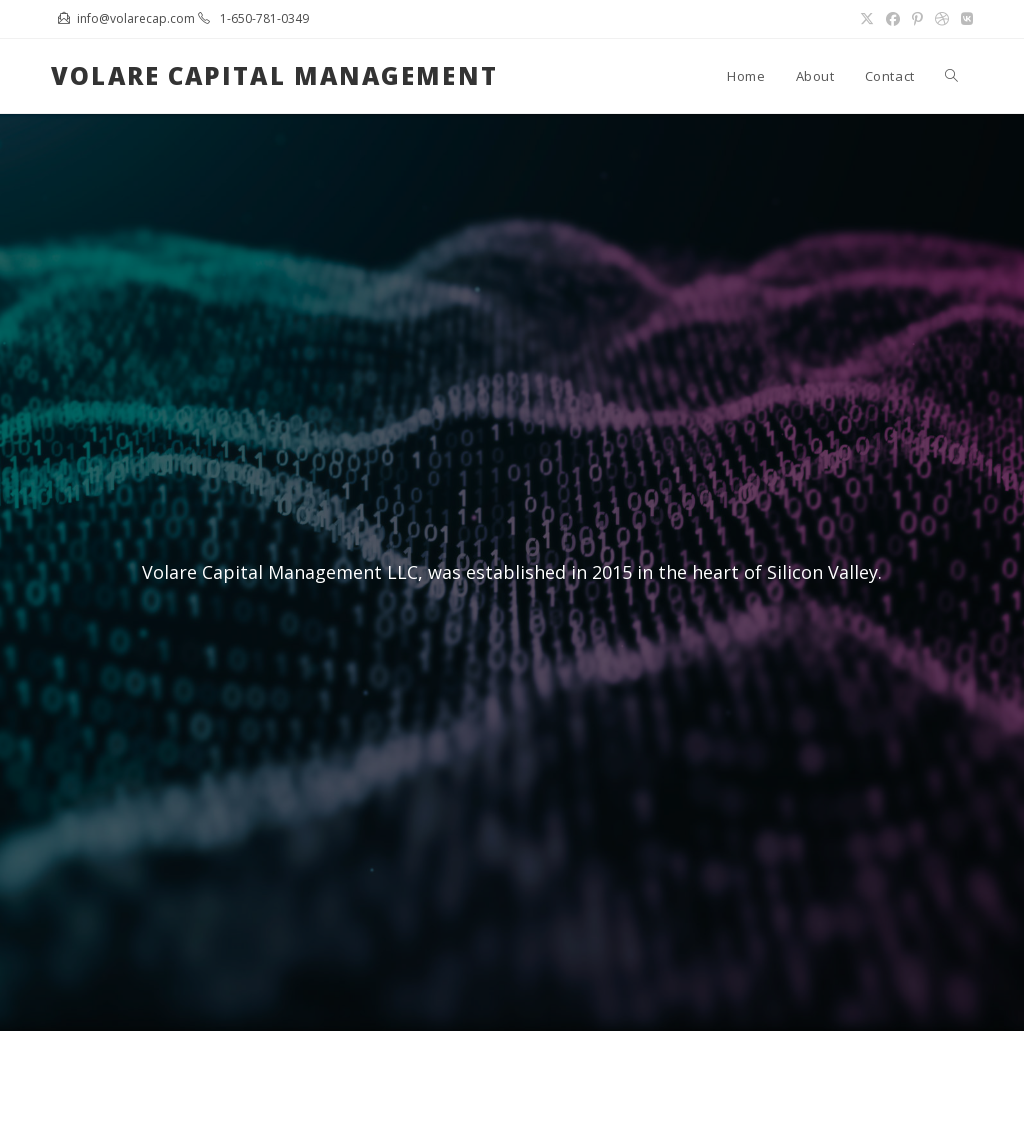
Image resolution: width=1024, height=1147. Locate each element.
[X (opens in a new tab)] (867, 19)
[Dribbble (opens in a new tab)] (942, 19)
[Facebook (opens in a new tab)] (893, 19)
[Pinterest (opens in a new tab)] (917, 19)
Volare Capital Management (274, 75)
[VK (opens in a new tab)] (964, 19)
